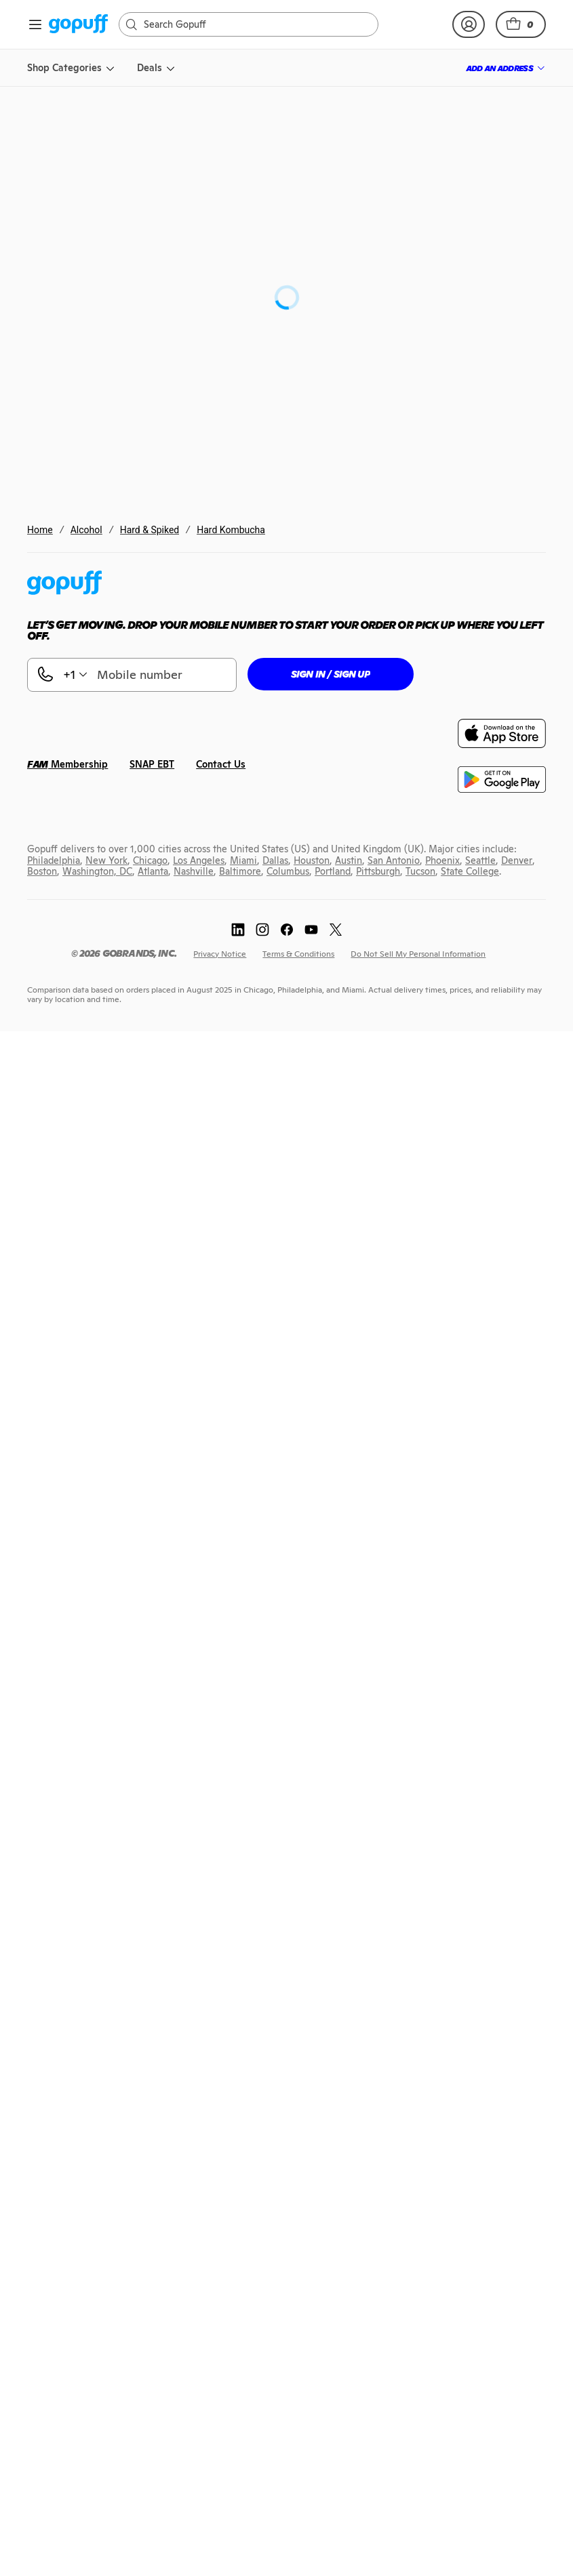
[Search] (255, 24)
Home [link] (40, 529)
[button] (521, 24)
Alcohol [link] (86, 529)
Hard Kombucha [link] (231, 529)
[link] (78, 24)
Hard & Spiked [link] (150, 529)
